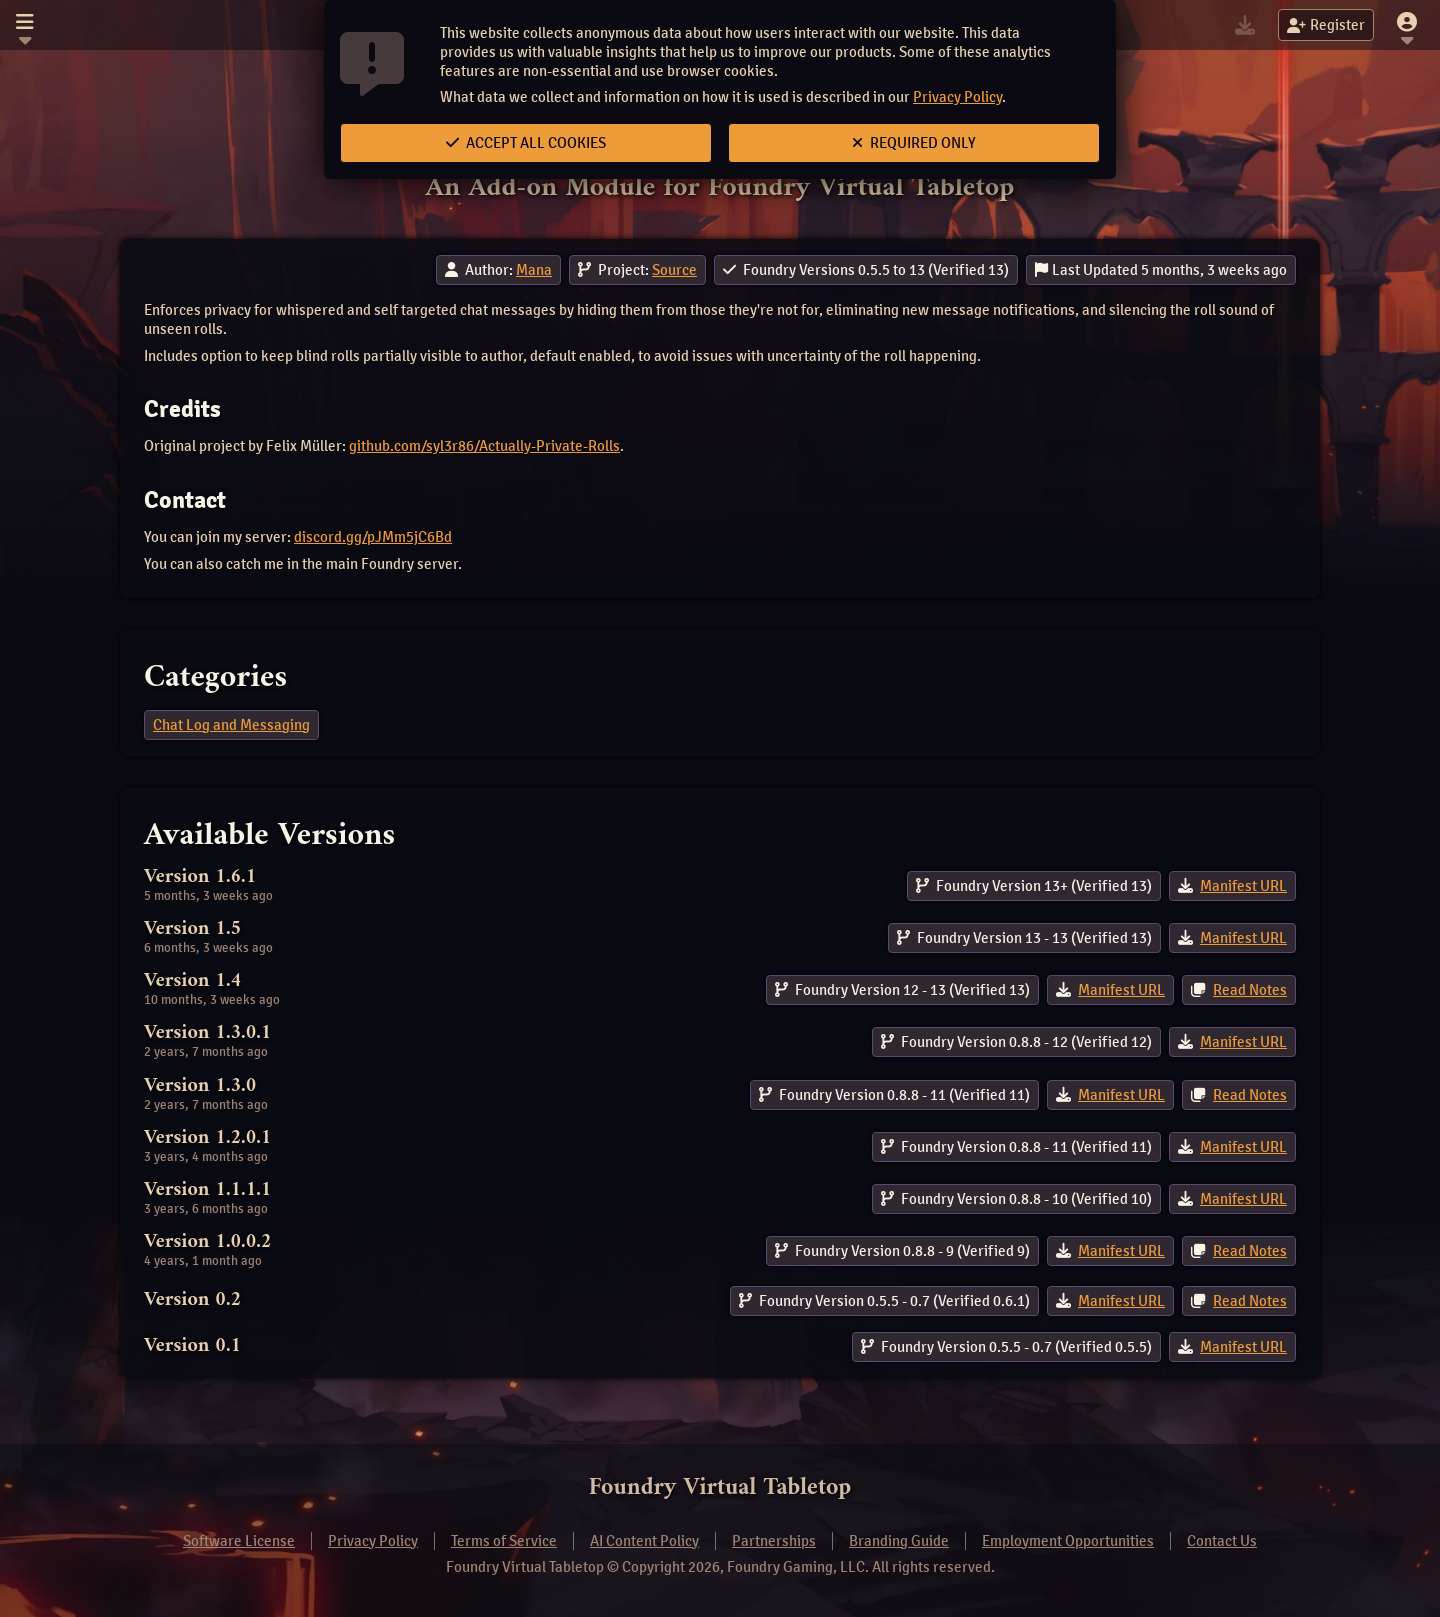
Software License (239, 1541)
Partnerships (774, 1541)
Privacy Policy (957, 97)
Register (1326, 25)
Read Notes (1250, 990)
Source (674, 270)
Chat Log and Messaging (231, 725)
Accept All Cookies (526, 143)
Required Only (914, 143)
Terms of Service (504, 1541)
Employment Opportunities (1068, 1541)
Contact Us (1222, 1541)
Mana (534, 270)
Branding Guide (899, 1541)
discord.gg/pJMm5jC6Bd (373, 537)
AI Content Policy (644, 1541)
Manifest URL (1243, 886)
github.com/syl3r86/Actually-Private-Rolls (484, 446)
